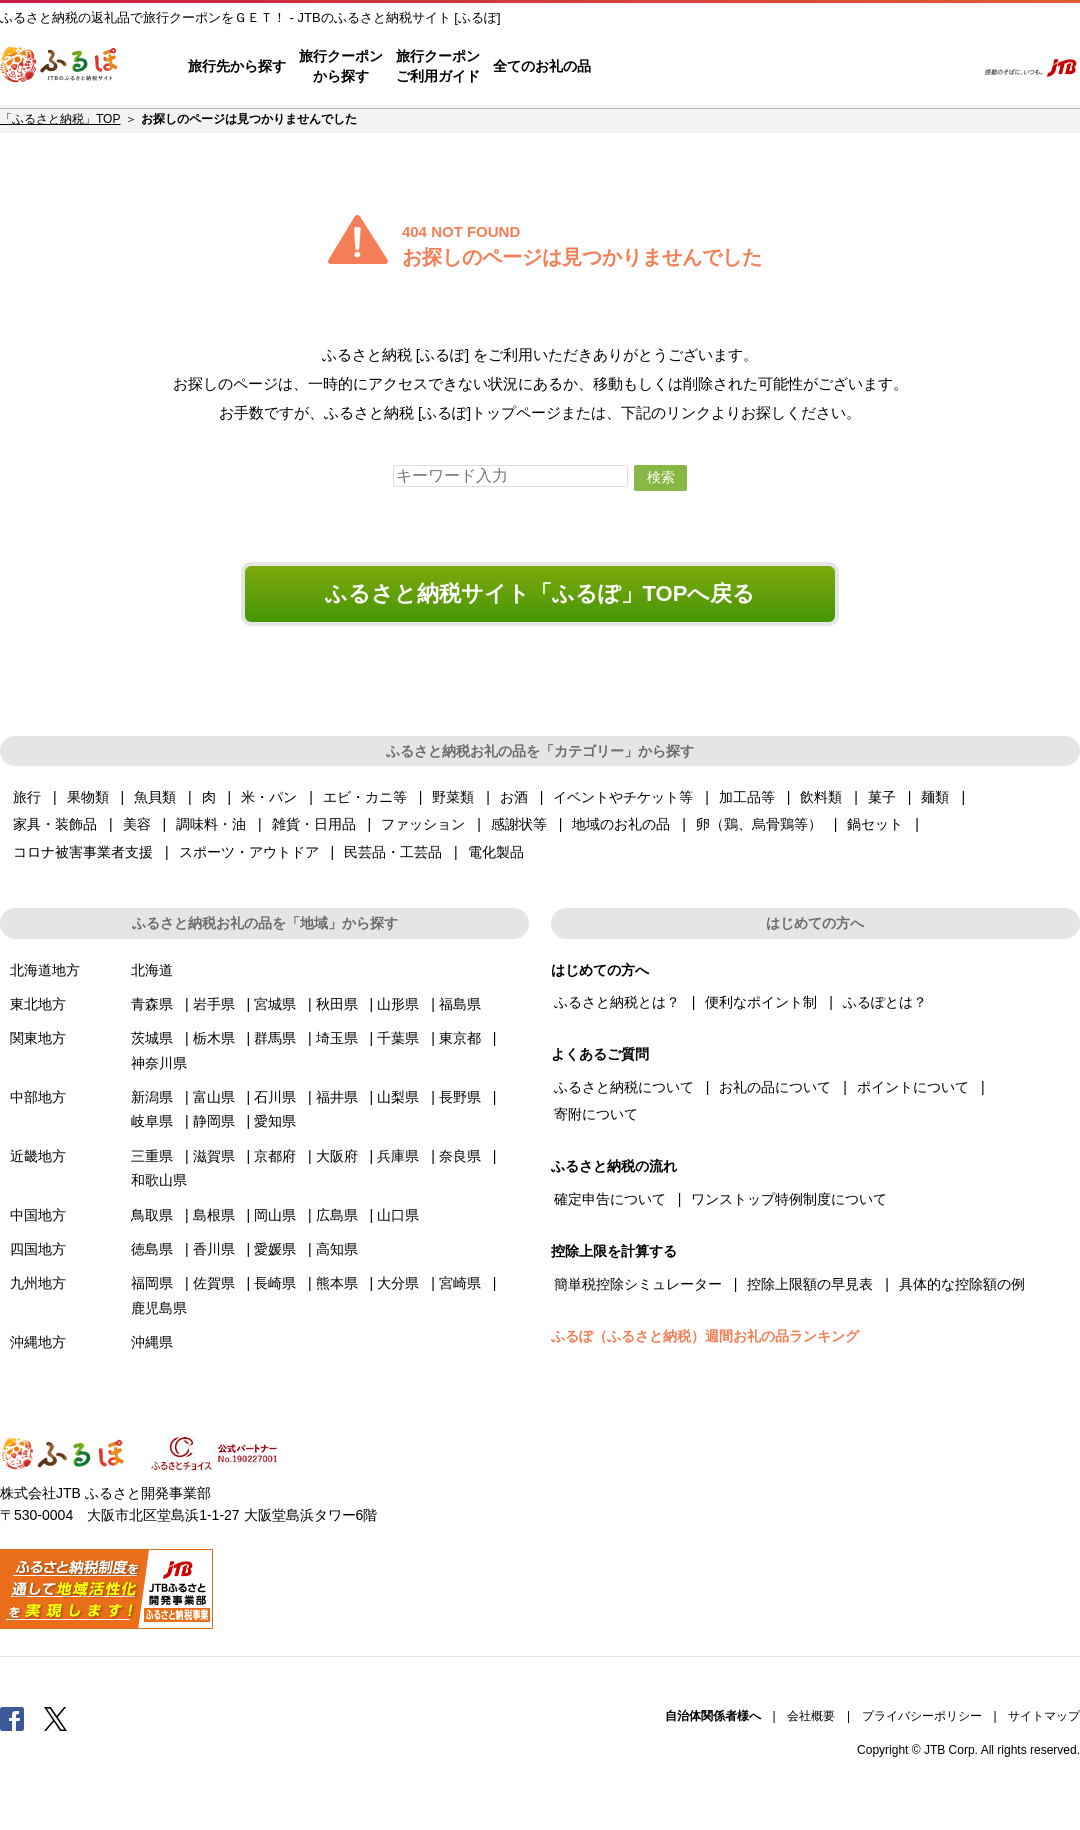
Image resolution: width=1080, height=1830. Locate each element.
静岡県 (214, 1121)
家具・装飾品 (55, 824)
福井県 (337, 1097)
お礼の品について (775, 1087)
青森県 (152, 1004)
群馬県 (275, 1038)
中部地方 (38, 1097)
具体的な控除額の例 (962, 1284)
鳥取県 (152, 1215)
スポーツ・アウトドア (249, 852)
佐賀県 (214, 1283)
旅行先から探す (237, 66)
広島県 (337, 1215)
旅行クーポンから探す (341, 66)
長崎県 (275, 1283)
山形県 (398, 1004)
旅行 (27, 797)
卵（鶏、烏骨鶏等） (759, 824)
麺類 (935, 797)
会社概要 (811, 1716)
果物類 (88, 797)
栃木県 (214, 1038)
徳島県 (152, 1249)
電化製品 (496, 852)
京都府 (275, 1156)
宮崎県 (460, 1283)
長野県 (460, 1097)
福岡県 (152, 1283)
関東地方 (38, 1038)
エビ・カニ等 (365, 797)
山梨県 (398, 1097)
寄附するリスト (890, 67)
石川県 (275, 1097)
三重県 (152, 1156)
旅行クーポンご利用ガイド (438, 66)
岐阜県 (152, 1121)
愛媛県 (275, 1249)
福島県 (460, 1004)
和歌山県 (159, 1180)
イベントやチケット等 (623, 797)
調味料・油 (211, 824)
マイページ (827, 67)
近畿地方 (38, 1156)
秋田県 (337, 1004)
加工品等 (747, 797)
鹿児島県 (159, 1308)
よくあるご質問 (751, 67)
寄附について (596, 1114)
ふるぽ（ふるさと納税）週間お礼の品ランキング (705, 1336)
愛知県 (275, 1121)
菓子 (882, 797)
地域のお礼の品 (621, 824)
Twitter (56, 1718)
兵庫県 (398, 1156)
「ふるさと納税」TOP (60, 119)
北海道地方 (45, 970)
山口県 (398, 1215)
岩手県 (214, 1004)
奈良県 (460, 1156)
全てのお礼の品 (542, 66)
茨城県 (152, 1038)
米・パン (269, 797)
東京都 (460, 1038)
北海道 (152, 970)
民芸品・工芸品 (393, 852)
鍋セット (875, 824)
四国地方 (38, 1249)
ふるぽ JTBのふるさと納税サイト (60, 67)
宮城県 (275, 1004)
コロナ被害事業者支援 (83, 852)
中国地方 (38, 1215)
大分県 (398, 1283)
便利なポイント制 (761, 1002)
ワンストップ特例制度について (789, 1199)
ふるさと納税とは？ (617, 1002)
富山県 (214, 1097)
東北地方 (38, 1004)
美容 (137, 824)
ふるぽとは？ (885, 1002)
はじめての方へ (647, 67)
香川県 (214, 1249)
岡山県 (275, 1215)
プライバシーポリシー (922, 1716)
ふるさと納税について (624, 1087)
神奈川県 (159, 1063)
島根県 (214, 1215)
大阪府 (337, 1156)
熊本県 (337, 1283)
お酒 (514, 797)
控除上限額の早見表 (810, 1284)
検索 (946, 67)
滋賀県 (214, 1156)
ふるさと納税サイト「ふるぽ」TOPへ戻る (540, 593)
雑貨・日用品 (314, 824)
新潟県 (152, 1097)
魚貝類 (155, 797)
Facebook (12, 1718)
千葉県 (398, 1038)
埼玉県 (337, 1038)
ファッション (423, 824)
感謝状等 (519, 824)
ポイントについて (913, 1087)
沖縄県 (152, 1342)
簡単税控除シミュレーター (638, 1284)
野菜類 (453, 797)
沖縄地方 (38, 1342)
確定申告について (610, 1199)
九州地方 (38, 1283)
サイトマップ (1044, 1716)
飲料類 (821, 797)
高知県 (337, 1249)
